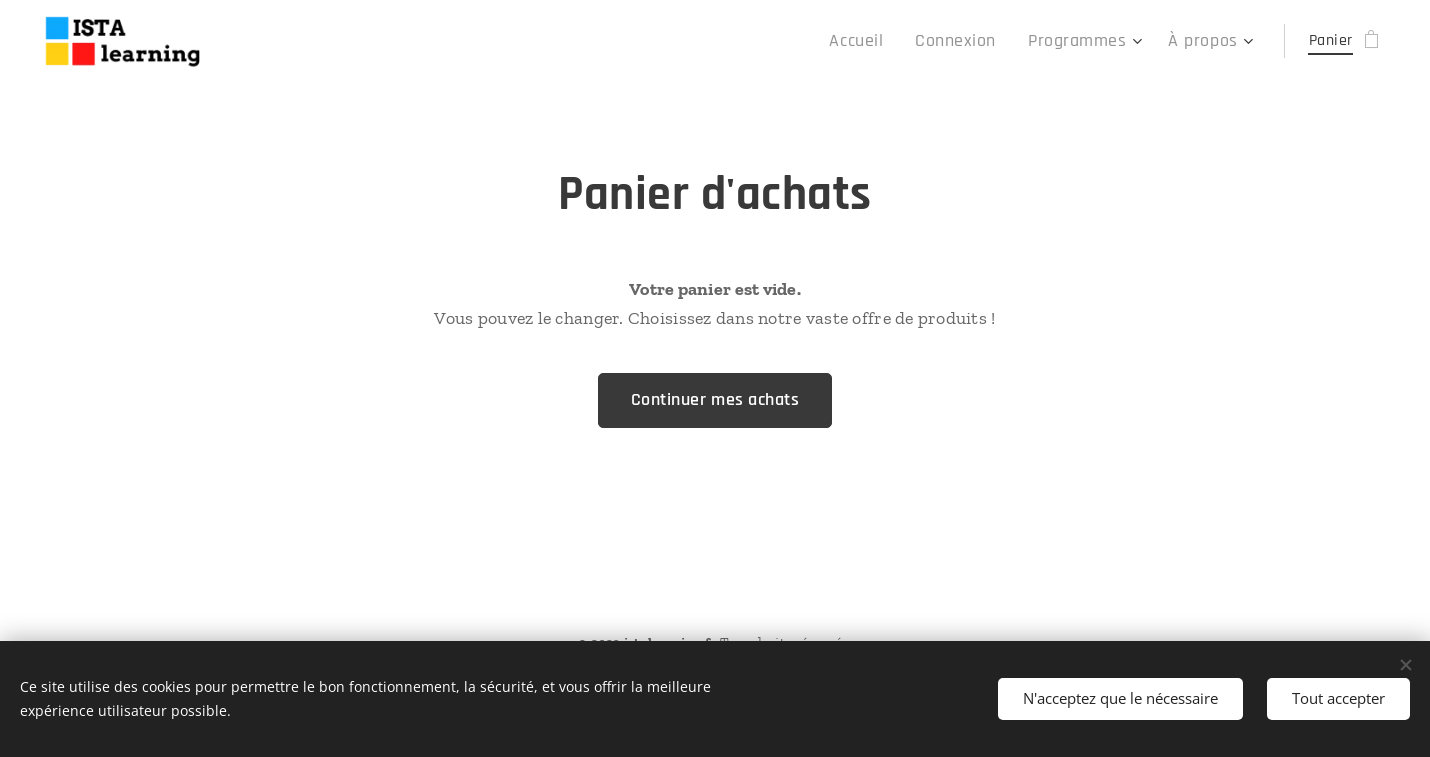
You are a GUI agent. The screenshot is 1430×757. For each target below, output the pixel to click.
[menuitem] (893, 41)
